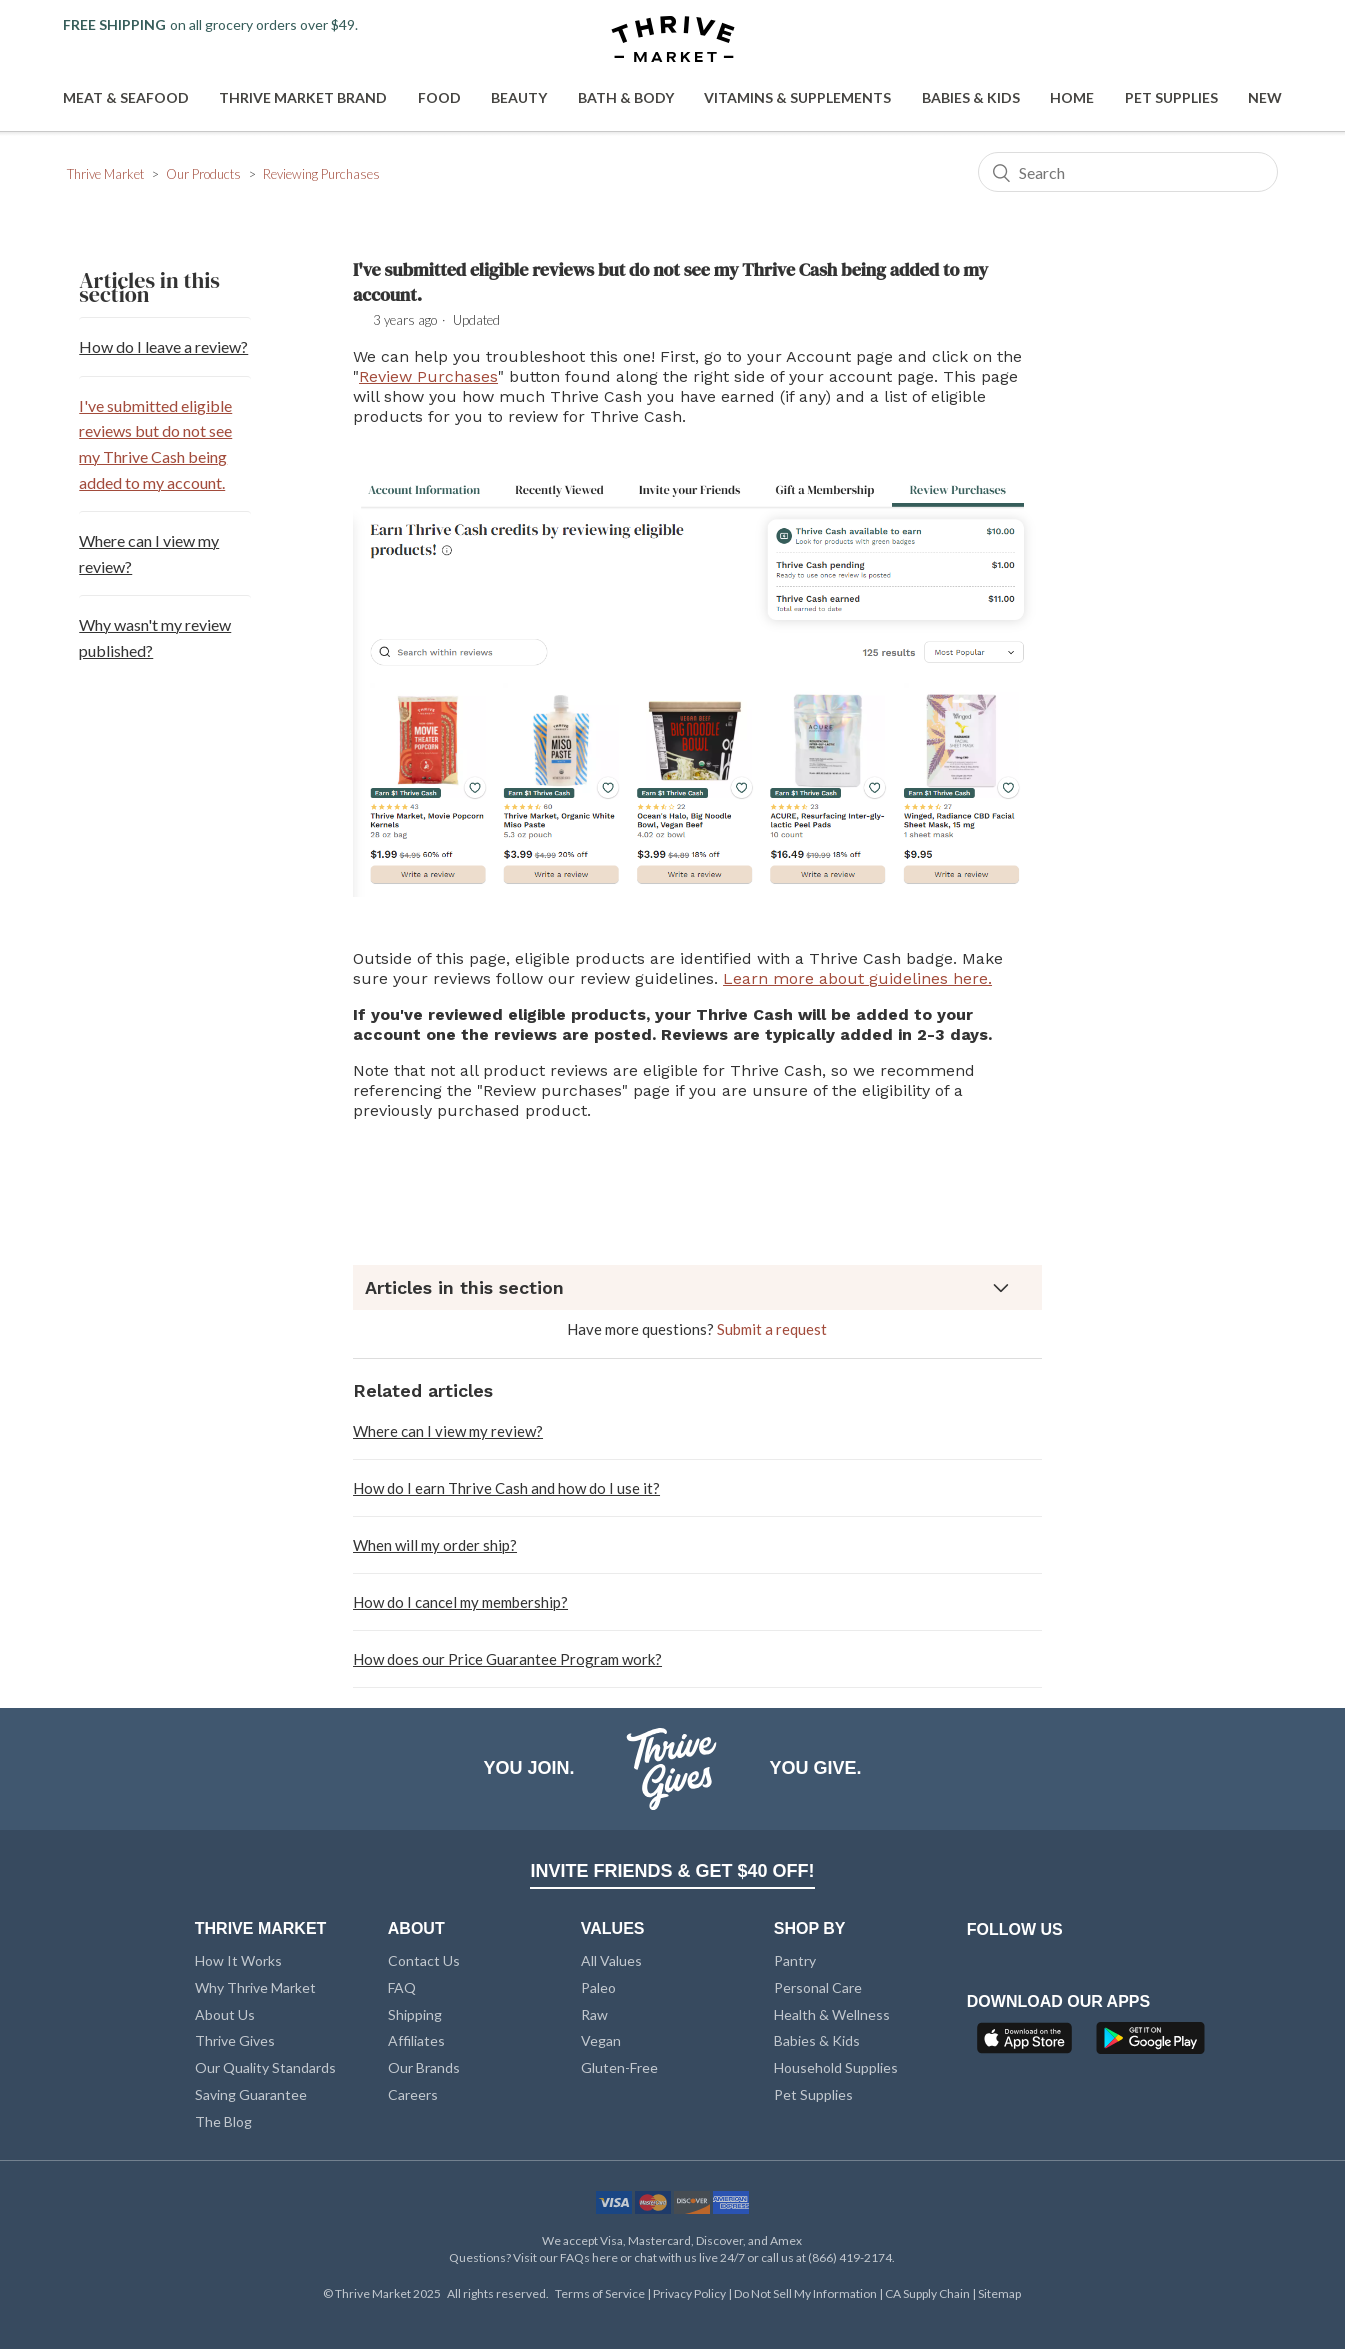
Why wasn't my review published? (155, 637)
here (605, 2257)
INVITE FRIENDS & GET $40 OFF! (672, 1871)
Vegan (601, 2040)
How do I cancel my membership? (460, 1602)
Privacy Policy (690, 2293)
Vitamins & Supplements (797, 97)
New (1265, 97)
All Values (611, 1960)
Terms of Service (601, 2293)
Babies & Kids (971, 97)
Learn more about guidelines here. (857, 978)
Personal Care (818, 1987)
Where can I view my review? (149, 553)
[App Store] (1027, 2044)
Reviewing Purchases (321, 174)
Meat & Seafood (126, 97)
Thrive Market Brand (303, 97)
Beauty (519, 97)
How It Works (238, 1960)
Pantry (795, 1960)
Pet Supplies (1171, 97)
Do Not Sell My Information (806, 2293)
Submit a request (772, 1329)
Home (1072, 97)
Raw (594, 2014)
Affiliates (416, 2040)
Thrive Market (105, 174)
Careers (413, 2094)
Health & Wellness (832, 2014)
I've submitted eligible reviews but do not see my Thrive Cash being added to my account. (155, 444)
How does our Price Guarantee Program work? (507, 1659)
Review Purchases (428, 376)
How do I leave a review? (163, 346)
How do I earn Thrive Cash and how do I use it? (506, 1488)
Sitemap (999, 2293)
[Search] (1128, 172)
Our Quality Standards (265, 2067)
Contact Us (424, 1960)
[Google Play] (1150, 2044)
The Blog (223, 2121)
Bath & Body (626, 97)
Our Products (203, 174)
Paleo (598, 1987)
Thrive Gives (235, 2040)
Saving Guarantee (251, 2094)
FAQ (402, 1987)
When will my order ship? (435, 1545)
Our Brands (424, 2067)
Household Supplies (836, 2067)
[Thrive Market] (673, 40)
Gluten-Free (619, 2067)
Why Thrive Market (255, 1987)
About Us (225, 2014)
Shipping (415, 2014)
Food (439, 97)
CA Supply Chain (928, 2293)
